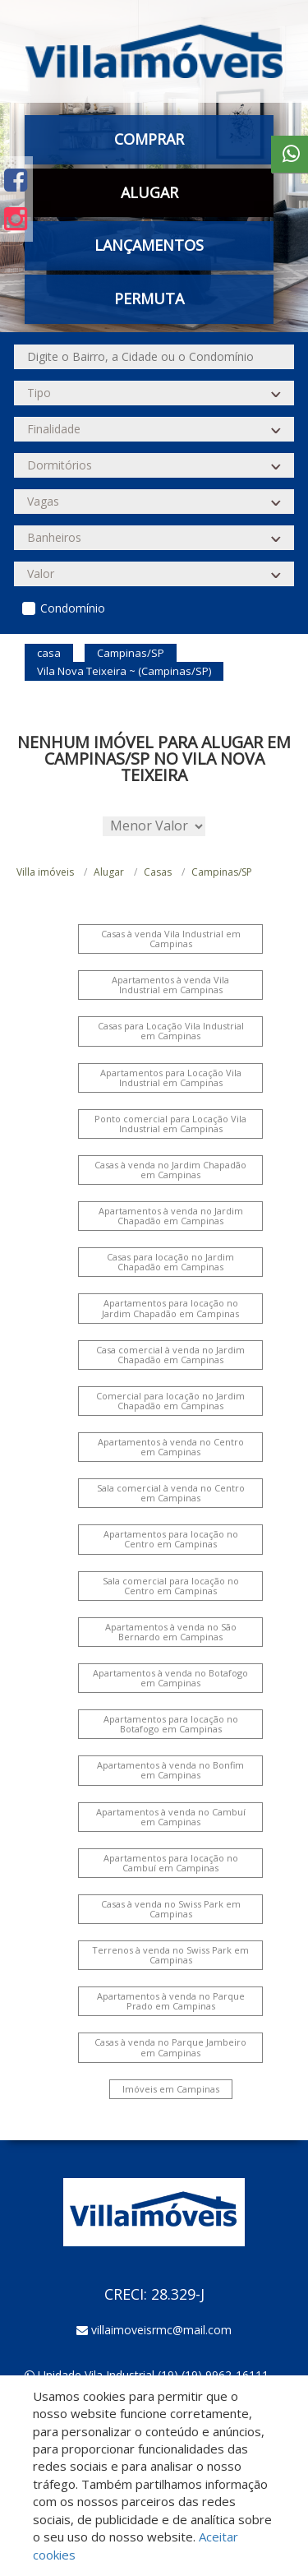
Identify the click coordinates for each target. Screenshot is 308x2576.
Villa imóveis (45, 872)
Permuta (149, 298)
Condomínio (72, 608)
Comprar (149, 139)
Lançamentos (149, 245)
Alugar (149, 192)
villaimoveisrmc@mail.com (161, 2330)
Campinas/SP (221, 872)
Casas (158, 872)
